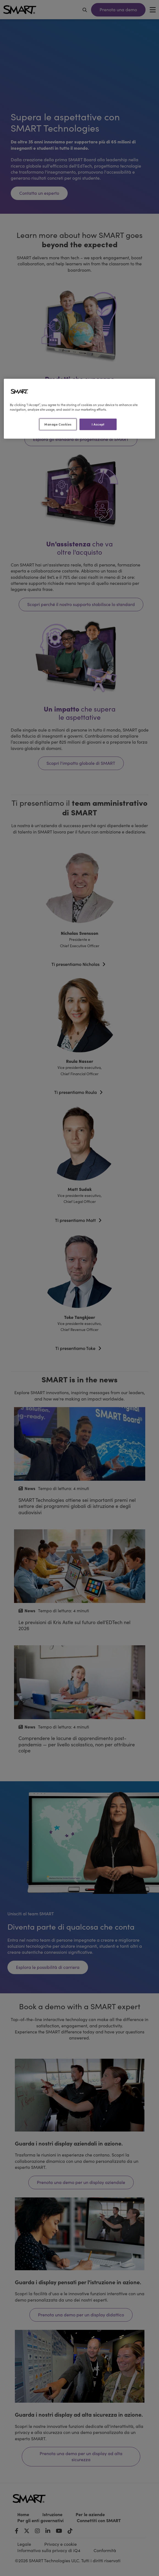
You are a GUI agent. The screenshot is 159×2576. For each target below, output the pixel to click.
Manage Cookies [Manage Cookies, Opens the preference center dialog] (57, 424)
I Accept (98, 424)
